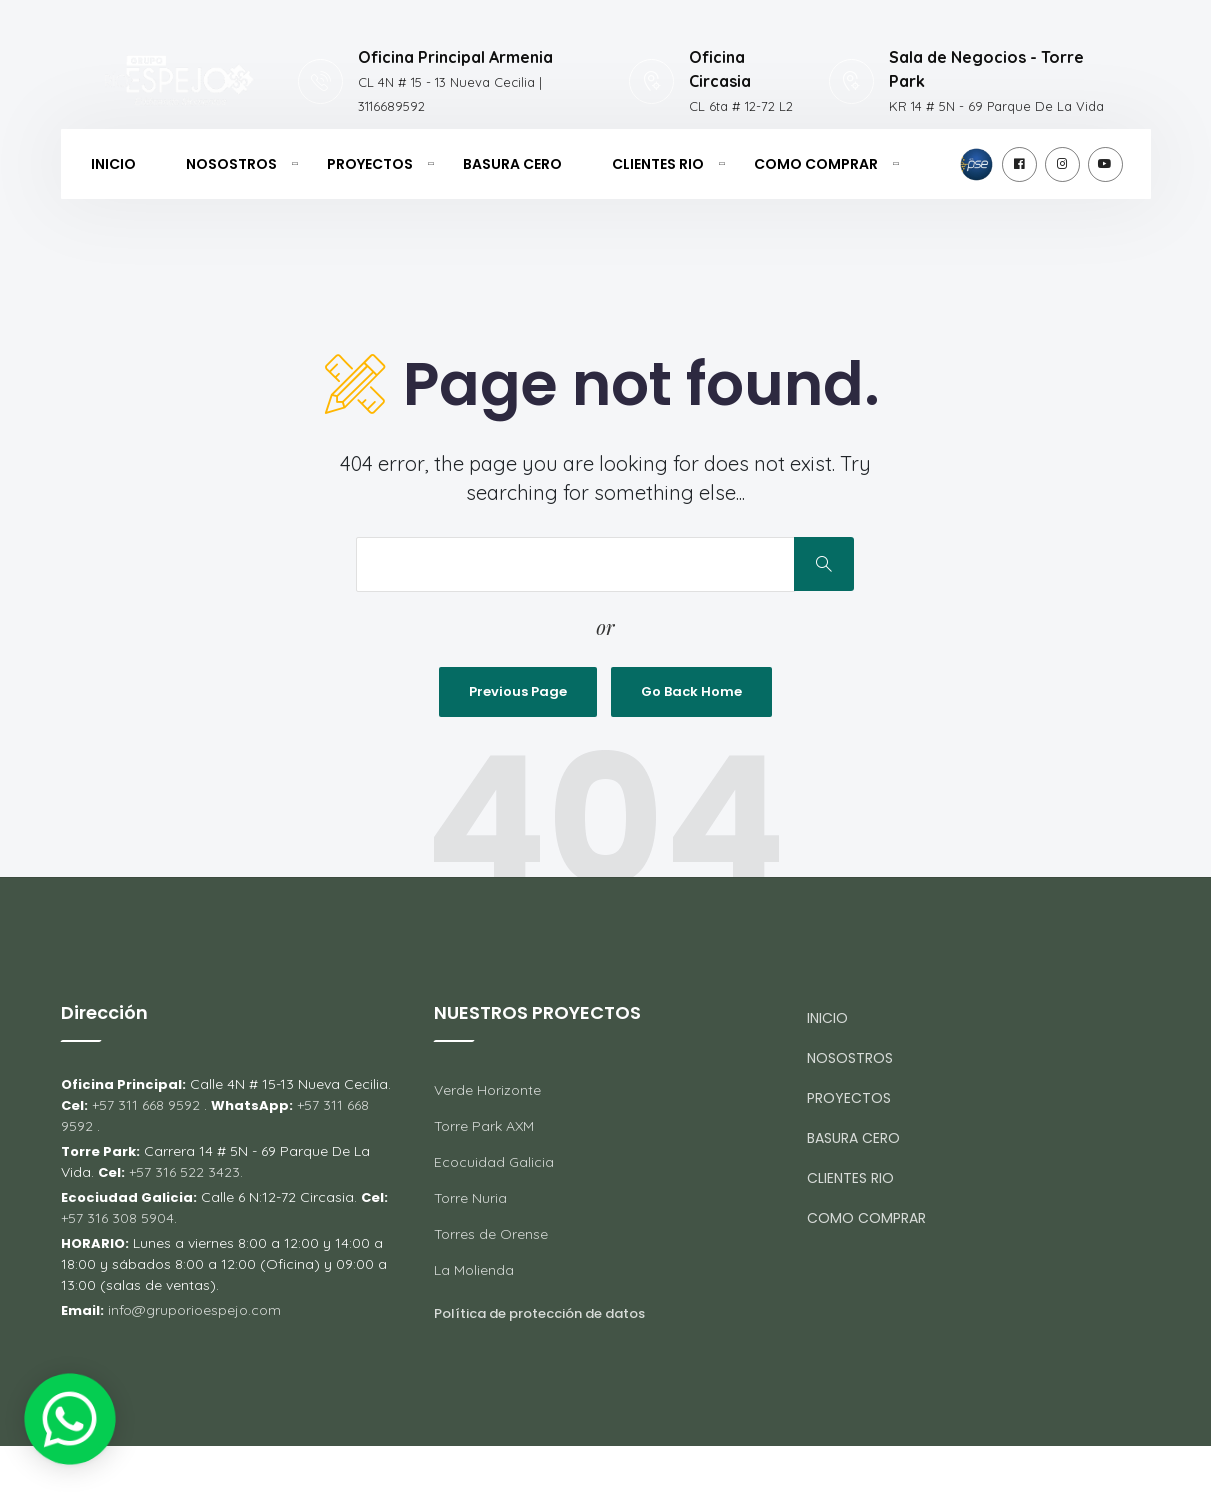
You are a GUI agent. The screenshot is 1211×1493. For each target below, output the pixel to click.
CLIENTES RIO (658, 164)
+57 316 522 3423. (186, 1172)
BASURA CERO (512, 164)
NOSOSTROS (231, 164)
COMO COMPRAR (816, 164)
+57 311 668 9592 (146, 1105)
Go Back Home (691, 691)
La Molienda (474, 1270)
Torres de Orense (491, 1234)
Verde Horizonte (487, 1090)
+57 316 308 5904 (117, 1218)
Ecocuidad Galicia (494, 1162)
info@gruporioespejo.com (194, 1310)
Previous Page (518, 691)
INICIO (113, 164)
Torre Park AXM (484, 1126)
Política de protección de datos (539, 1313)
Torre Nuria (470, 1198)
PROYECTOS (370, 164)
